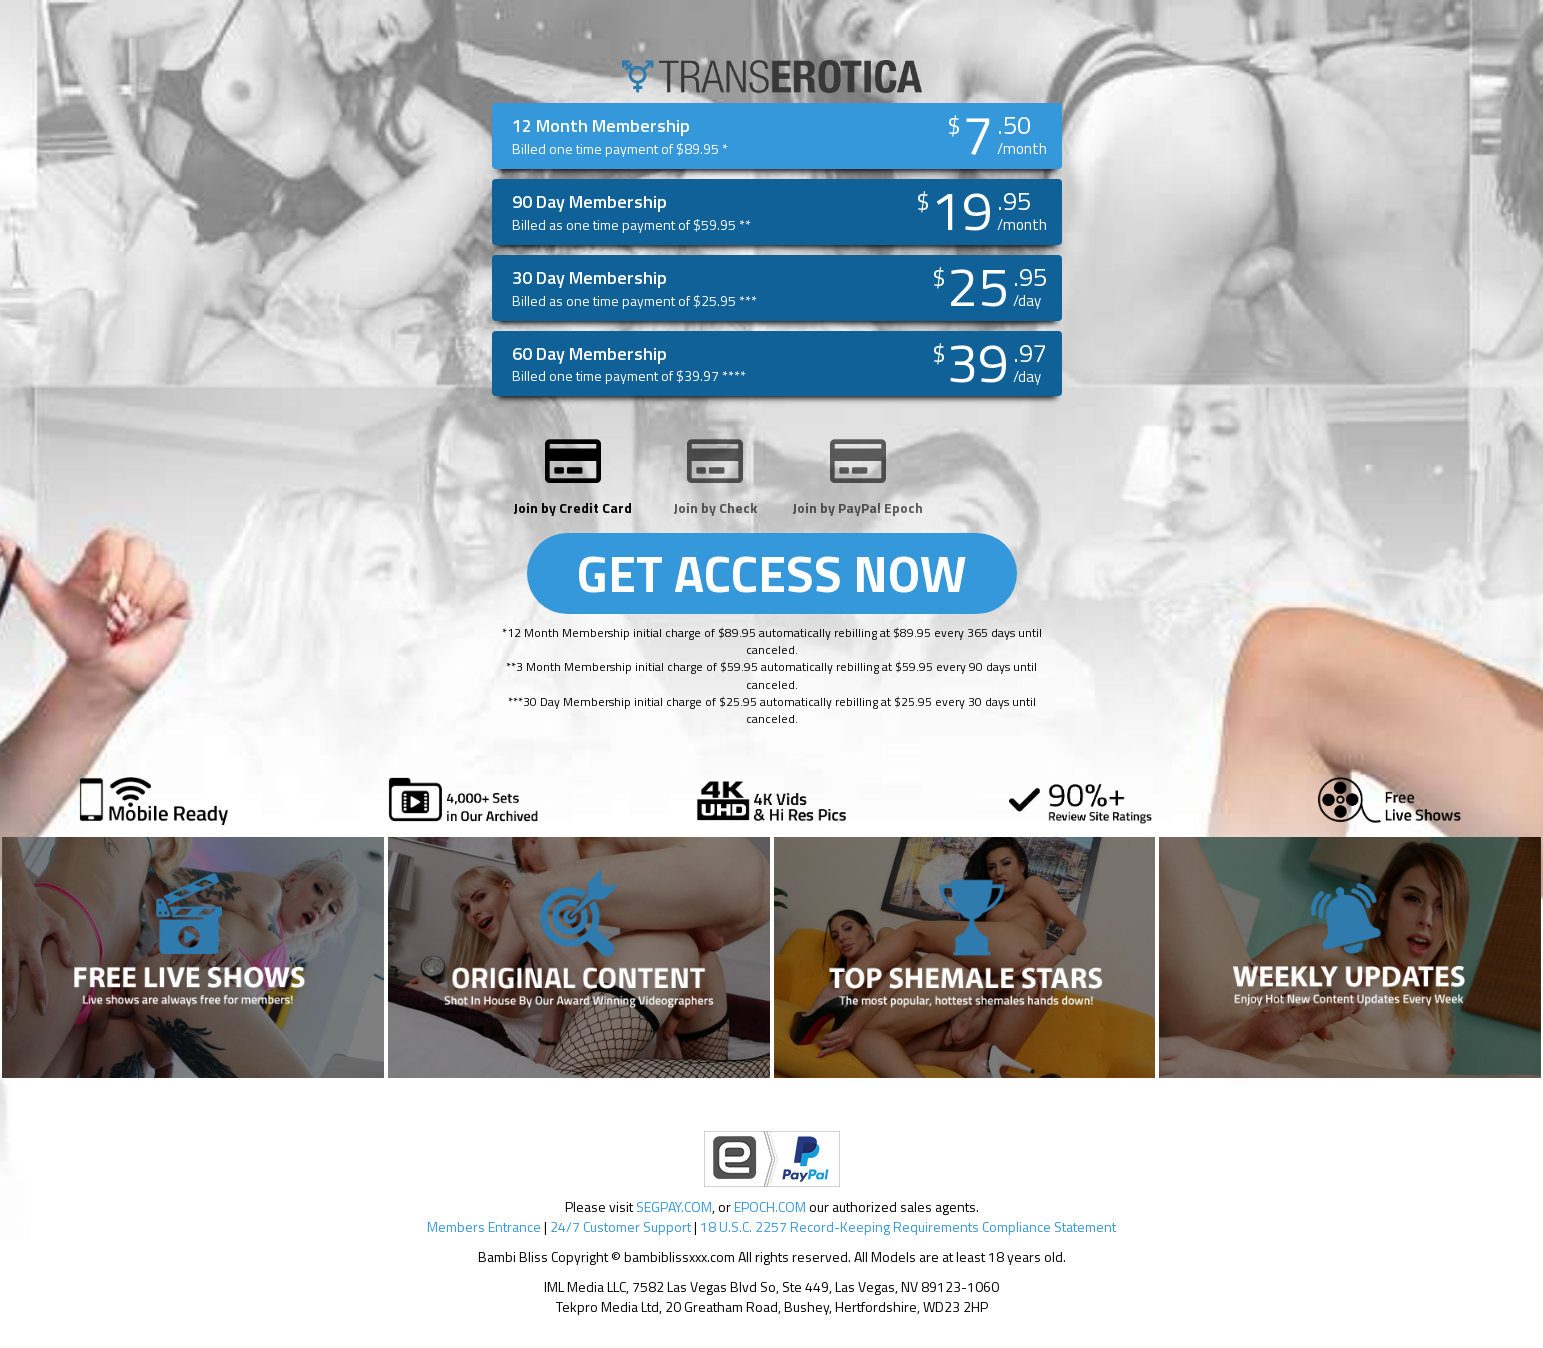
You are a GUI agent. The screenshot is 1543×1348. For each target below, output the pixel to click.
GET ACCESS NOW (772, 573)
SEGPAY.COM (674, 1206)
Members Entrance (484, 1226)
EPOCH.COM (770, 1206)
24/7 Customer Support (620, 1226)
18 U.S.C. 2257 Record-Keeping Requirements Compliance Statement (908, 1226)
